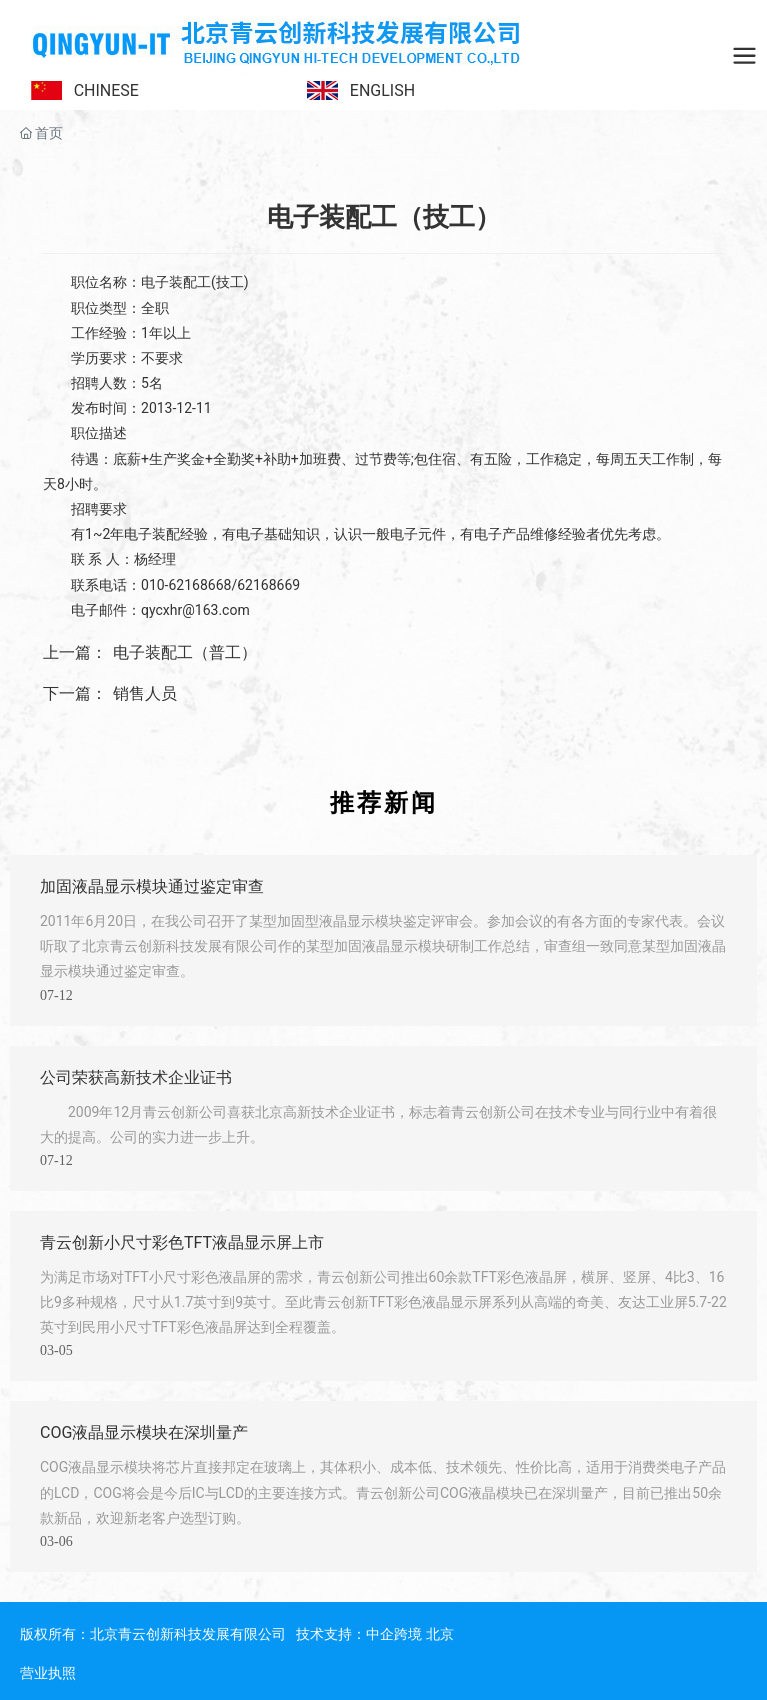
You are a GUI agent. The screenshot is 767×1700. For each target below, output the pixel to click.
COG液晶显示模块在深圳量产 (144, 1432)
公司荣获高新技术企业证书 (136, 1077)
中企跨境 (394, 1634)
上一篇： (75, 652)
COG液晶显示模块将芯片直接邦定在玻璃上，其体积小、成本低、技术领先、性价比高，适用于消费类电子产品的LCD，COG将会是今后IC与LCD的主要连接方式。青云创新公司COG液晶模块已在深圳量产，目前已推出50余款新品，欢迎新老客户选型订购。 (383, 1492)
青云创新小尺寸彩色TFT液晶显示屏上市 (182, 1242)
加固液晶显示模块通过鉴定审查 (152, 886)
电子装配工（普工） (185, 652)
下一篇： (75, 693)
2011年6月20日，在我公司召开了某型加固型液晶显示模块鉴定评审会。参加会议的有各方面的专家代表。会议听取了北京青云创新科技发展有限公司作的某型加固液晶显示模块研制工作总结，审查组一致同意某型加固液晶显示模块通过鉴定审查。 (383, 946)
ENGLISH (382, 90)
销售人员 (145, 693)
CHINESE (106, 90)
